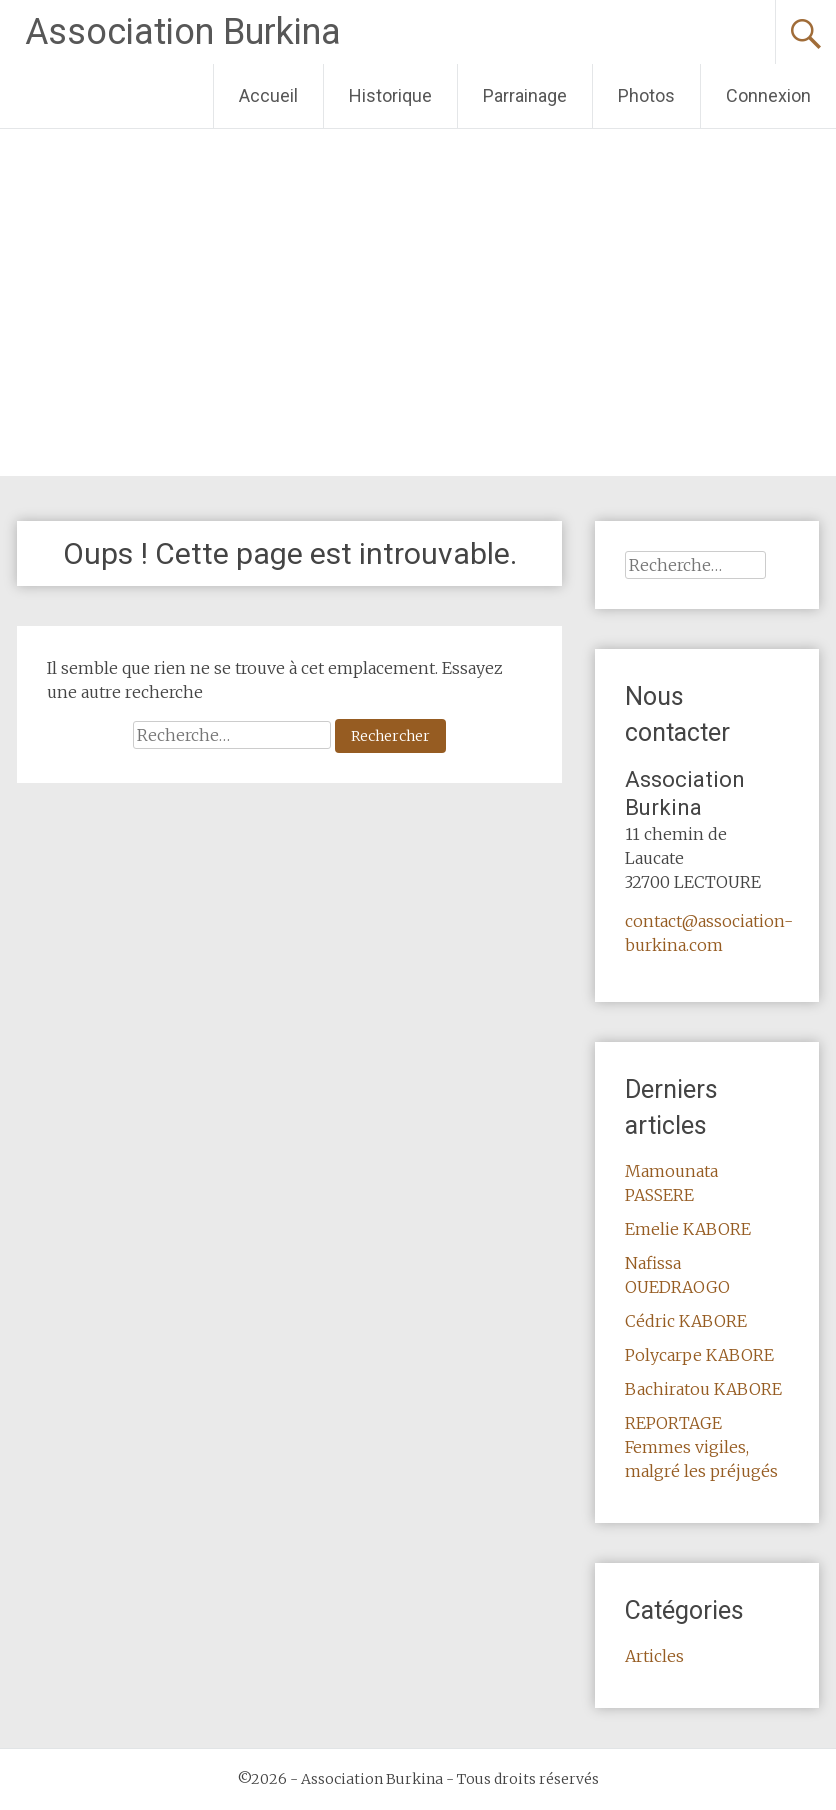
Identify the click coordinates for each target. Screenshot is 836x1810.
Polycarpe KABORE (699, 1355)
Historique (390, 95)
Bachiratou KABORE (703, 1389)
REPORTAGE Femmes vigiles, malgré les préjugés (701, 1447)
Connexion (768, 95)
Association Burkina (183, 32)
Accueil (268, 95)
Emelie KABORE (688, 1229)
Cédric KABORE (686, 1321)
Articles (654, 1656)
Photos (646, 95)
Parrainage (525, 95)
